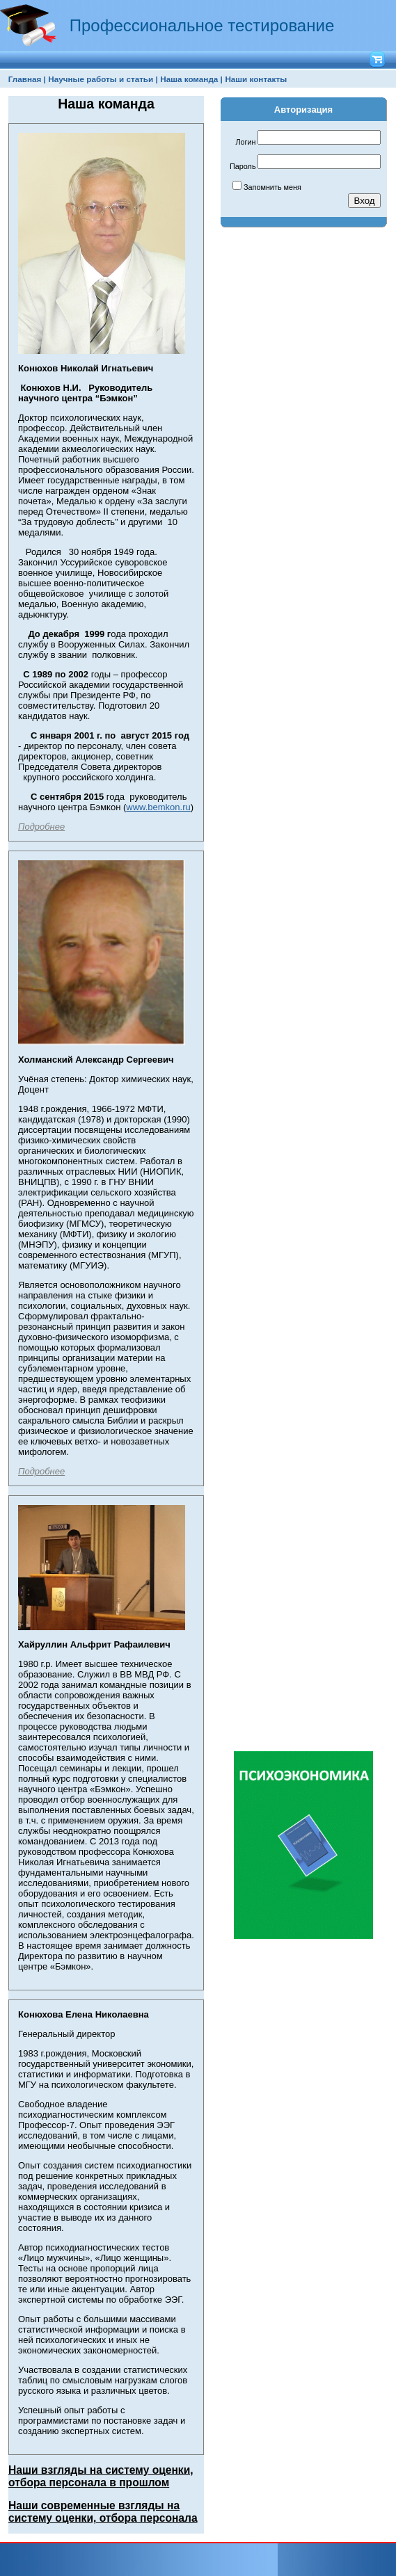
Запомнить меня (272, 187)
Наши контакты (256, 78)
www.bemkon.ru (158, 807)
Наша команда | (191, 78)
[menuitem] (27, 78)
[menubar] (147, 78)
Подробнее (41, 826)
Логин (245, 142)
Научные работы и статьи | (102, 78)
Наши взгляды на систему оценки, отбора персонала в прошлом (100, 2476)
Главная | (27, 78)
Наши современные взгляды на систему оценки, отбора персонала (103, 2511)
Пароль (243, 166)
